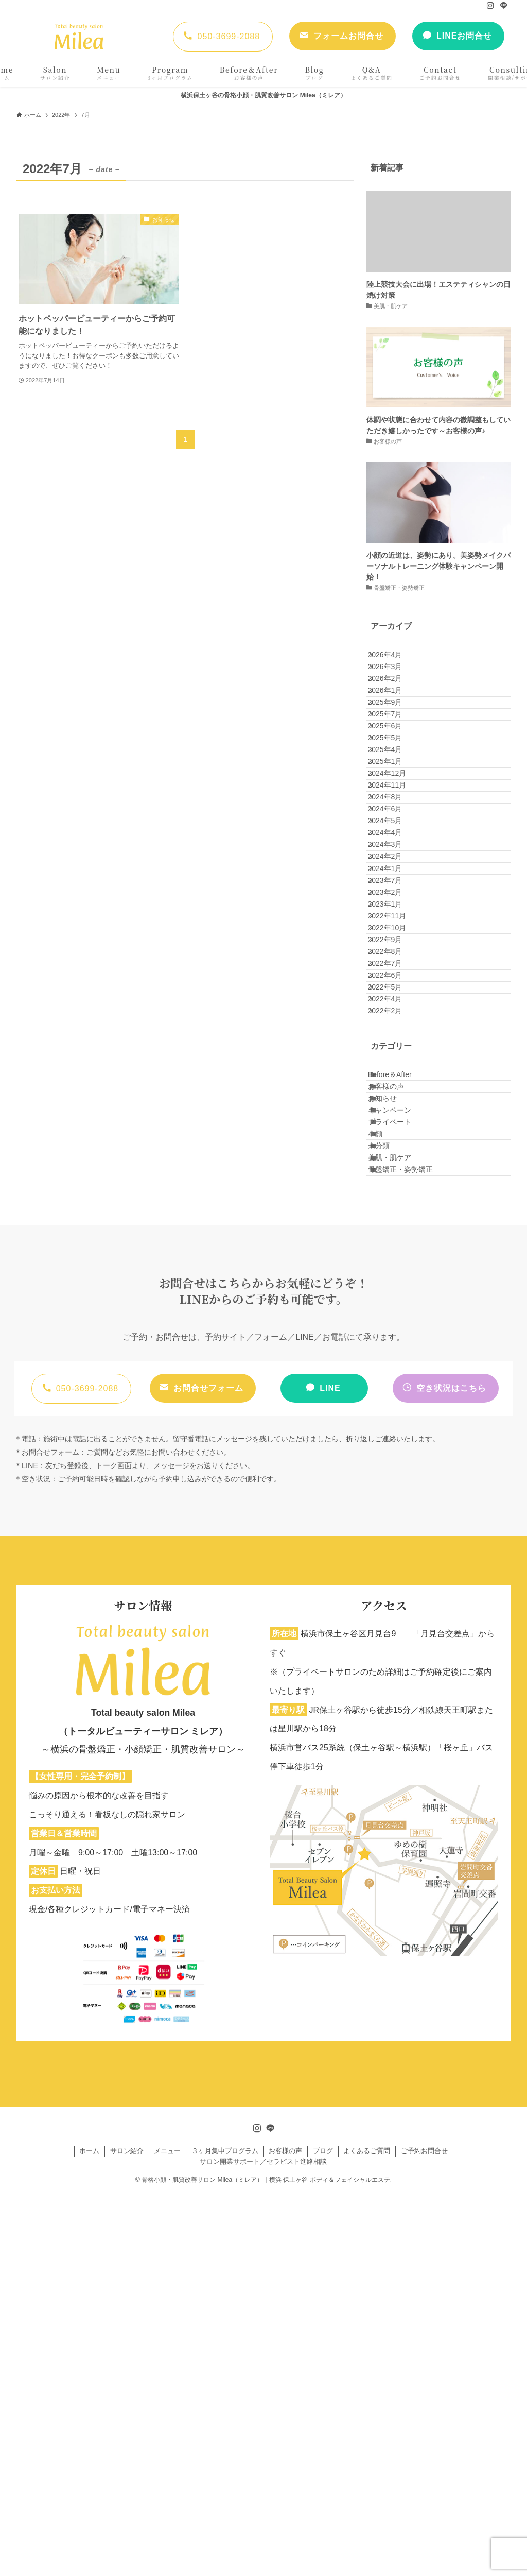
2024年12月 (396, 873)
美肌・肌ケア (401, 1525)
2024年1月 (394, 1045)
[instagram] (490, 5)
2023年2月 (394, 1088)
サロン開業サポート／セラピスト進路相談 (263, 2544)
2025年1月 (394, 852)
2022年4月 (394, 1280)
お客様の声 (397, 1397)
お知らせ (393, 1418)
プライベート (401, 1461)
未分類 (390, 1504)
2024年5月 (394, 960)
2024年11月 (396, 895)
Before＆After (401, 1375)
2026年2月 (394, 702)
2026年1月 (394, 724)
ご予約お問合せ (424, 2533)
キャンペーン (401, 1440)
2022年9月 (394, 1173)
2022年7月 (394, 1217)
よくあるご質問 (366, 2533)
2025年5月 (394, 809)
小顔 (386, 1482)
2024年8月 (394, 916)
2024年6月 (394, 938)
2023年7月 (394, 1067)
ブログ (323, 2533)
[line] (504, 5)
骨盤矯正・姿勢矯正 (411, 1547)
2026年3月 (394, 681)
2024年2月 (394, 1023)
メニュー (167, 2533)
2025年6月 (394, 788)
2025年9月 (394, 745)
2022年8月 (394, 1195)
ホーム (89, 2533)
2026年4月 (394, 659)
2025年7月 (394, 766)
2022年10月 (396, 1152)
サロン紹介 (127, 2533)
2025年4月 (394, 831)
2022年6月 (394, 1238)
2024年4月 (394, 981)
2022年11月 (396, 1131)
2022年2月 (394, 1302)
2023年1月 (394, 1109)
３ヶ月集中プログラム (224, 2533)
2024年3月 (394, 1002)
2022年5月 (394, 1259)
